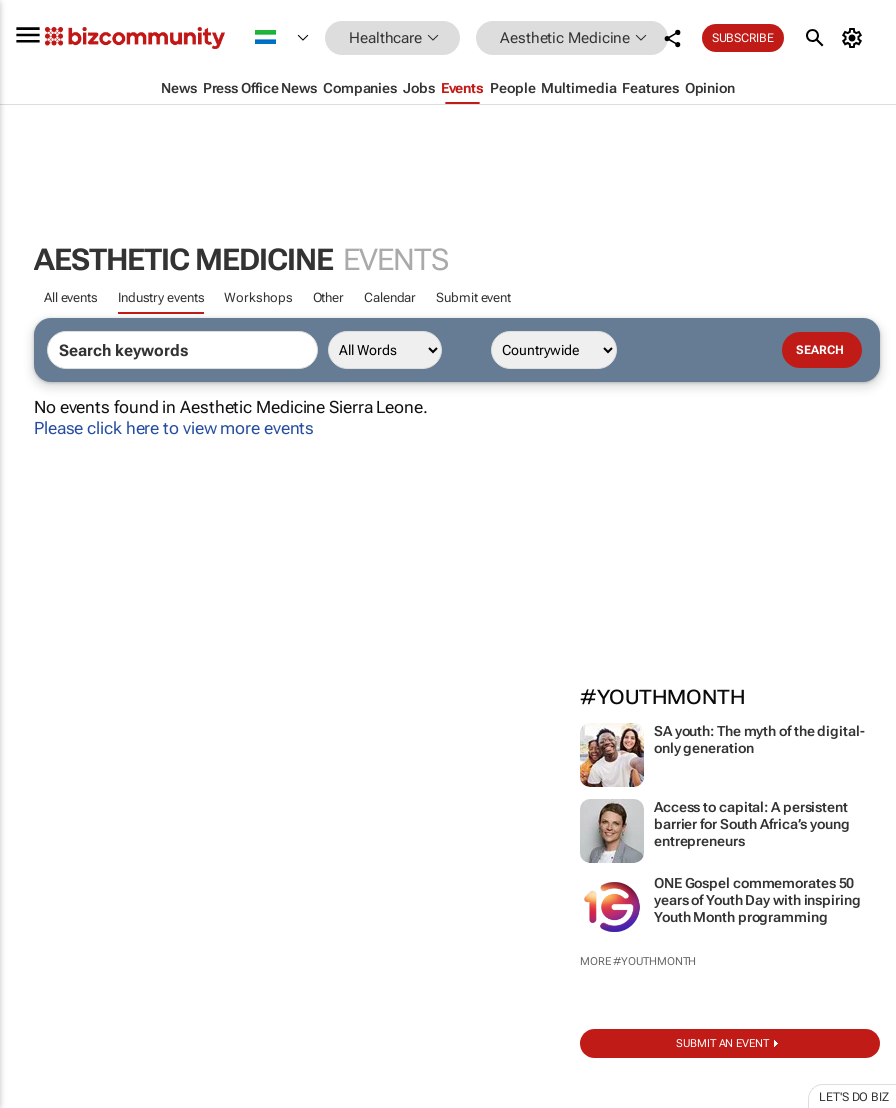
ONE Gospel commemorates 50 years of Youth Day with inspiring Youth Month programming (757, 900)
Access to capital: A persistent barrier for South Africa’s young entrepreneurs (752, 824)
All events (71, 297)
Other (329, 297)
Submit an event (722, 1043)
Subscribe (743, 38)
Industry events (161, 297)
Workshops (258, 297)
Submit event (473, 297)
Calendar (390, 297)
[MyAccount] (855, 38)
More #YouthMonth (638, 961)
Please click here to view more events (174, 428)
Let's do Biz (854, 1097)
